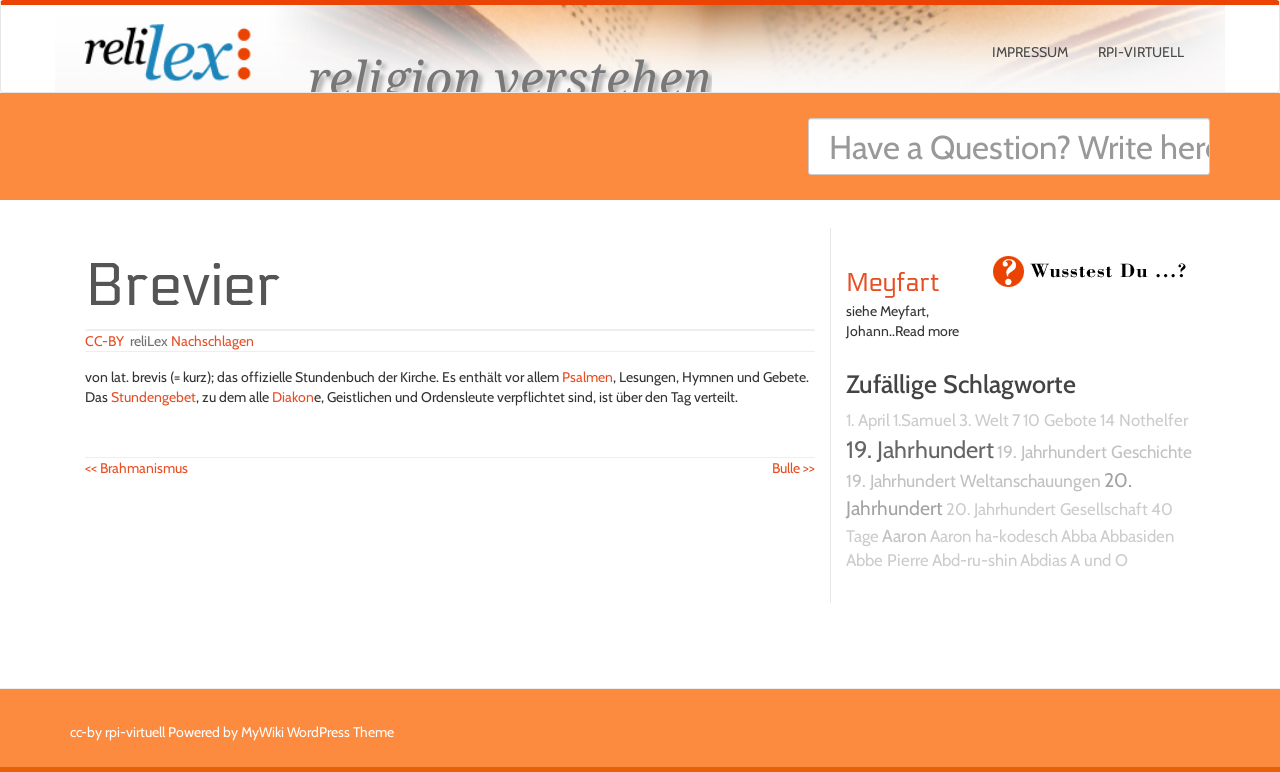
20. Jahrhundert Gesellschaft (1047, 509)
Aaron (904, 535)
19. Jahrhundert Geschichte (1094, 451)
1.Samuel (924, 420)
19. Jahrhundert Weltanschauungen (973, 480)
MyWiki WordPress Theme (317, 732)
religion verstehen (510, 77)
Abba (1079, 536)
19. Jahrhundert (920, 449)
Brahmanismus (136, 468)
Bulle (793, 468)
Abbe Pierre (887, 560)
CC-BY (104, 341)
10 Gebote (1060, 420)
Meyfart (893, 283)
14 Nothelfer (1144, 420)
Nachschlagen (212, 341)
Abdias (1043, 560)
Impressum (1030, 52)
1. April (868, 420)
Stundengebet (153, 397)
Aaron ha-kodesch (994, 536)
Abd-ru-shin (974, 560)
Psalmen (587, 377)
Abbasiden (1137, 536)
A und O (1099, 560)
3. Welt (984, 420)
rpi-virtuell (1141, 52)
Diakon (293, 397)
